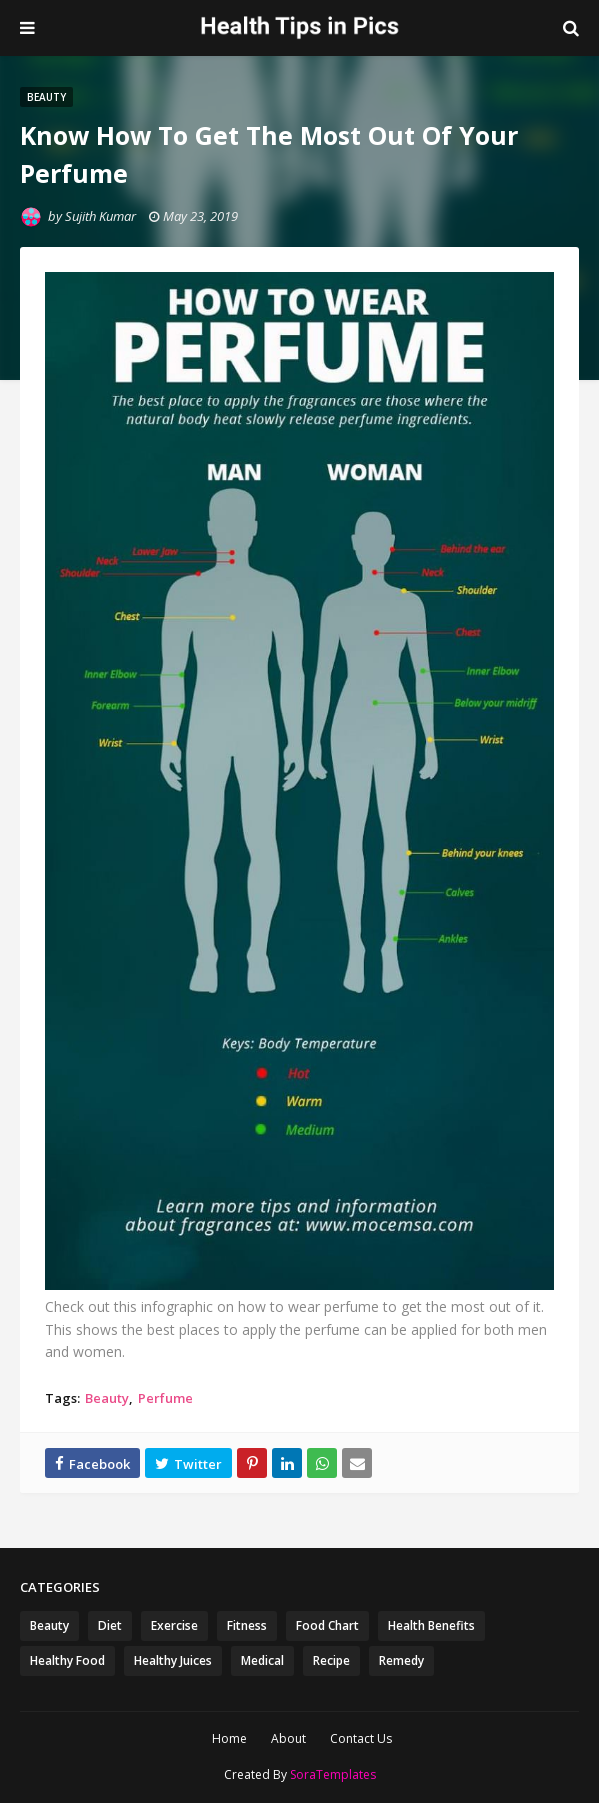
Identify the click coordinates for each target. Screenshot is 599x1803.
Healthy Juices (173, 1660)
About (288, 1738)
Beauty (107, 1398)
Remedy (401, 1660)
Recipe (331, 1660)
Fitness (247, 1625)
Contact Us (361, 1738)
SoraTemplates (333, 1774)
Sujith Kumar (100, 216)
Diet (110, 1625)
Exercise (174, 1625)
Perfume (165, 1398)
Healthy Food (67, 1660)
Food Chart (327, 1625)
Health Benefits (431, 1625)
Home (229, 1738)
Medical (262, 1660)
